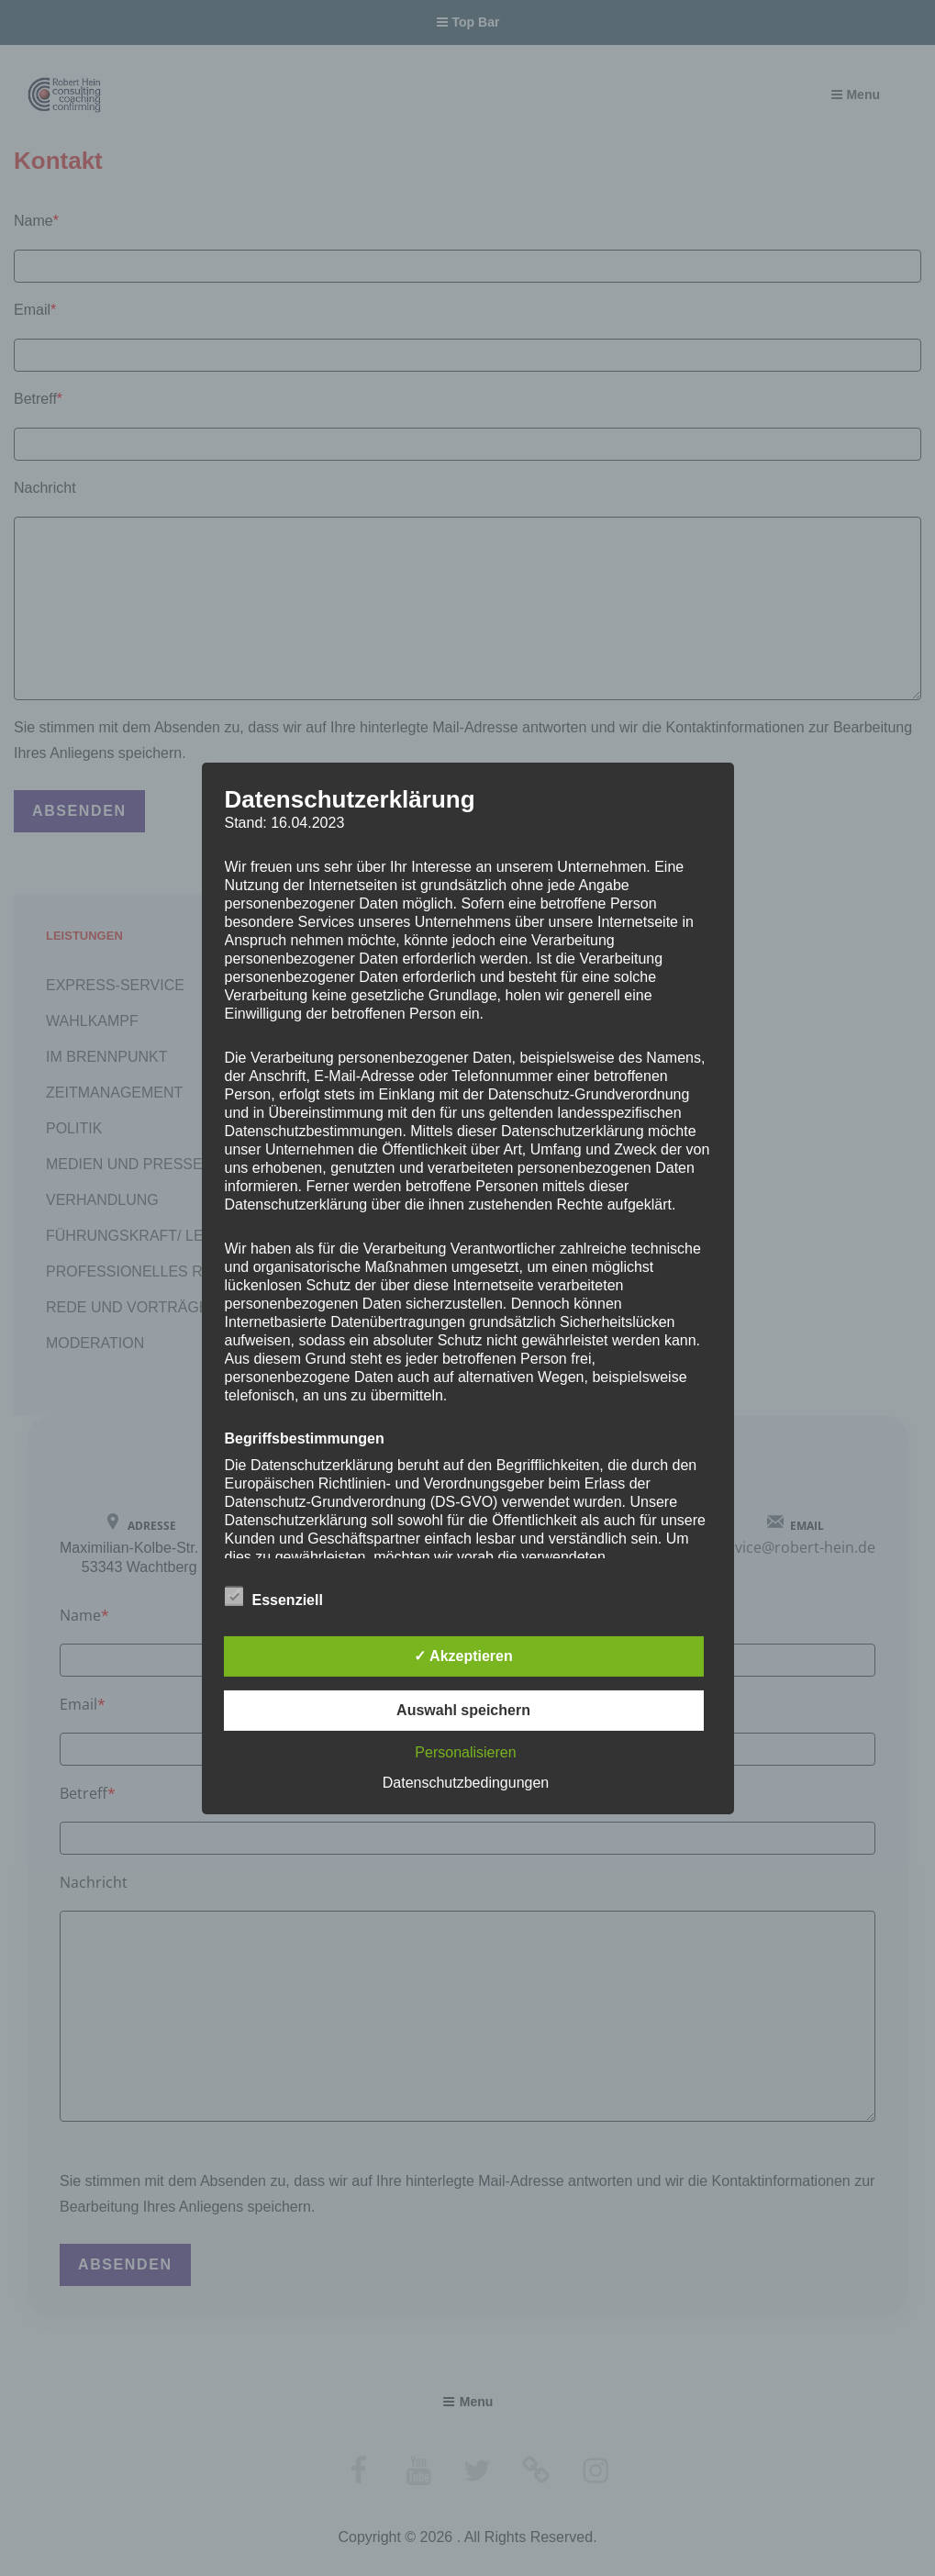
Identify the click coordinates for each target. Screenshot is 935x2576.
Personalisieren (465, 1752)
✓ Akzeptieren (463, 1656)
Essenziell (274, 1597)
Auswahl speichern (463, 1710)
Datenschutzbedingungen (466, 1782)
